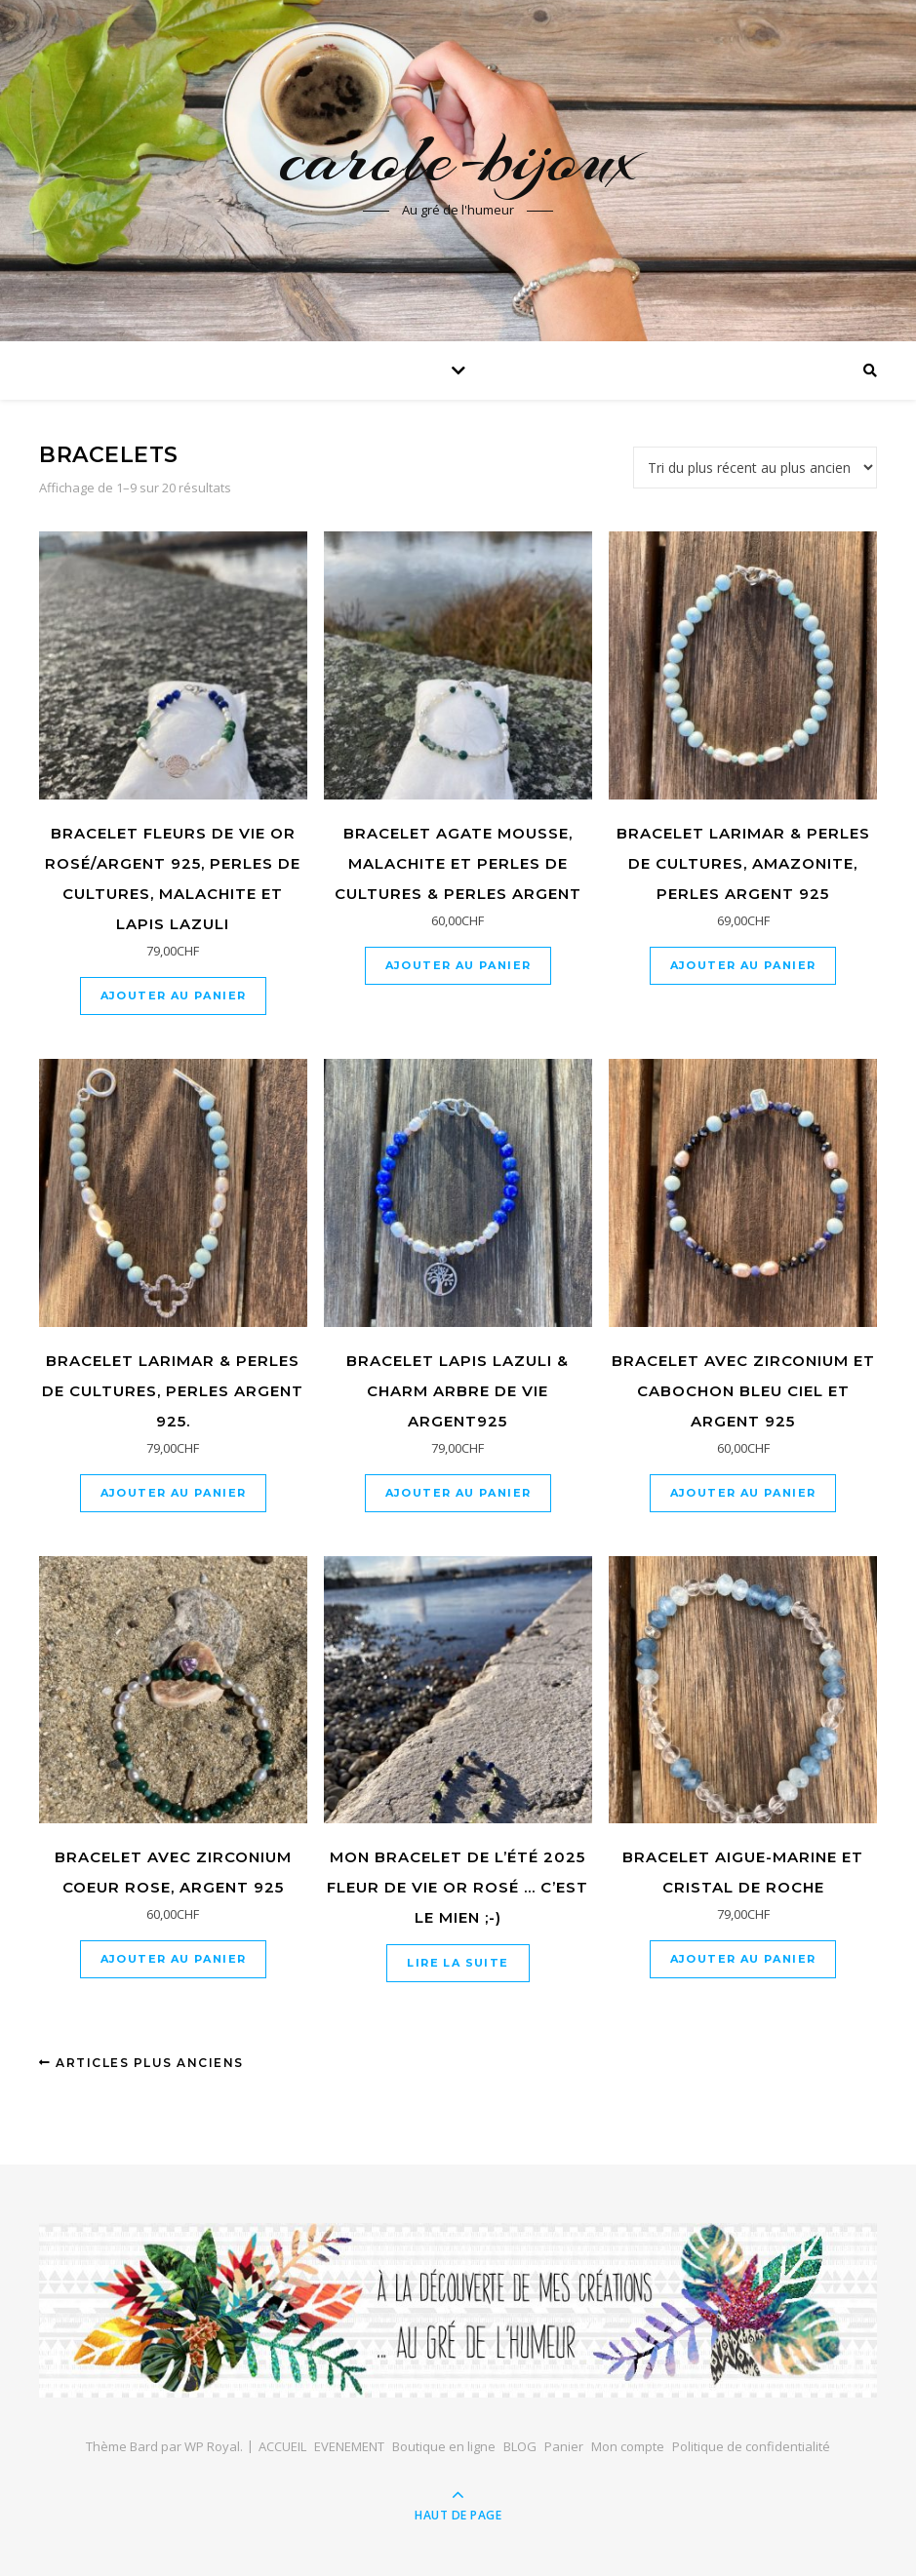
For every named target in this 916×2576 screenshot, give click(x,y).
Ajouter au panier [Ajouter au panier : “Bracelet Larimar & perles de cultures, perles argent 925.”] (173, 1493)
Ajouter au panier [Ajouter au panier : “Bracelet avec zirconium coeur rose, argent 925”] (173, 1959)
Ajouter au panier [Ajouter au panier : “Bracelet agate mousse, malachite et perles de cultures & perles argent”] (458, 965)
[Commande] (755, 467)
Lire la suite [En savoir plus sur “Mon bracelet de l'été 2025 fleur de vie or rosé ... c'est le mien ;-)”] (457, 1963)
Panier (563, 2446)
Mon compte (627, 2446)
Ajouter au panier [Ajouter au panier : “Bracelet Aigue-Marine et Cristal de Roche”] (743, 1959)
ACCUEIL (282, 2446)
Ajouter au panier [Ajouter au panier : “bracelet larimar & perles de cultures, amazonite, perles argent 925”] (743, 965)
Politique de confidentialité (751, 2446)
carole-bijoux (458, 158)
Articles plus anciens (141, 2062)
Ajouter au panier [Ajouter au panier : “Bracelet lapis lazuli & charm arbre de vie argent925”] (458, 1493)
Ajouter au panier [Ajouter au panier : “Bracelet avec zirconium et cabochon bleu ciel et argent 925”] (743, 1493)
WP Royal (212, 2446)
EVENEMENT (349, 2446)
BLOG (520, 2446)
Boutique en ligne (444, 2446)
